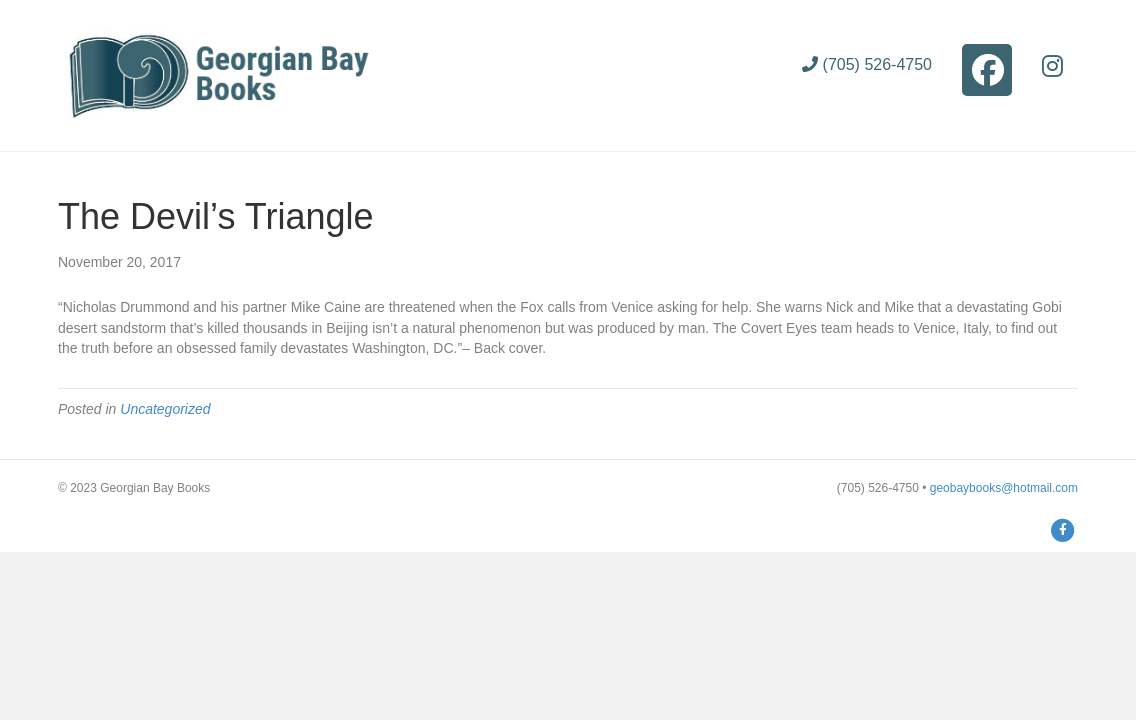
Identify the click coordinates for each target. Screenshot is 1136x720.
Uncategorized (165, 409)
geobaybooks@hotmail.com (1004, 488)
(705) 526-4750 (867, 64)
